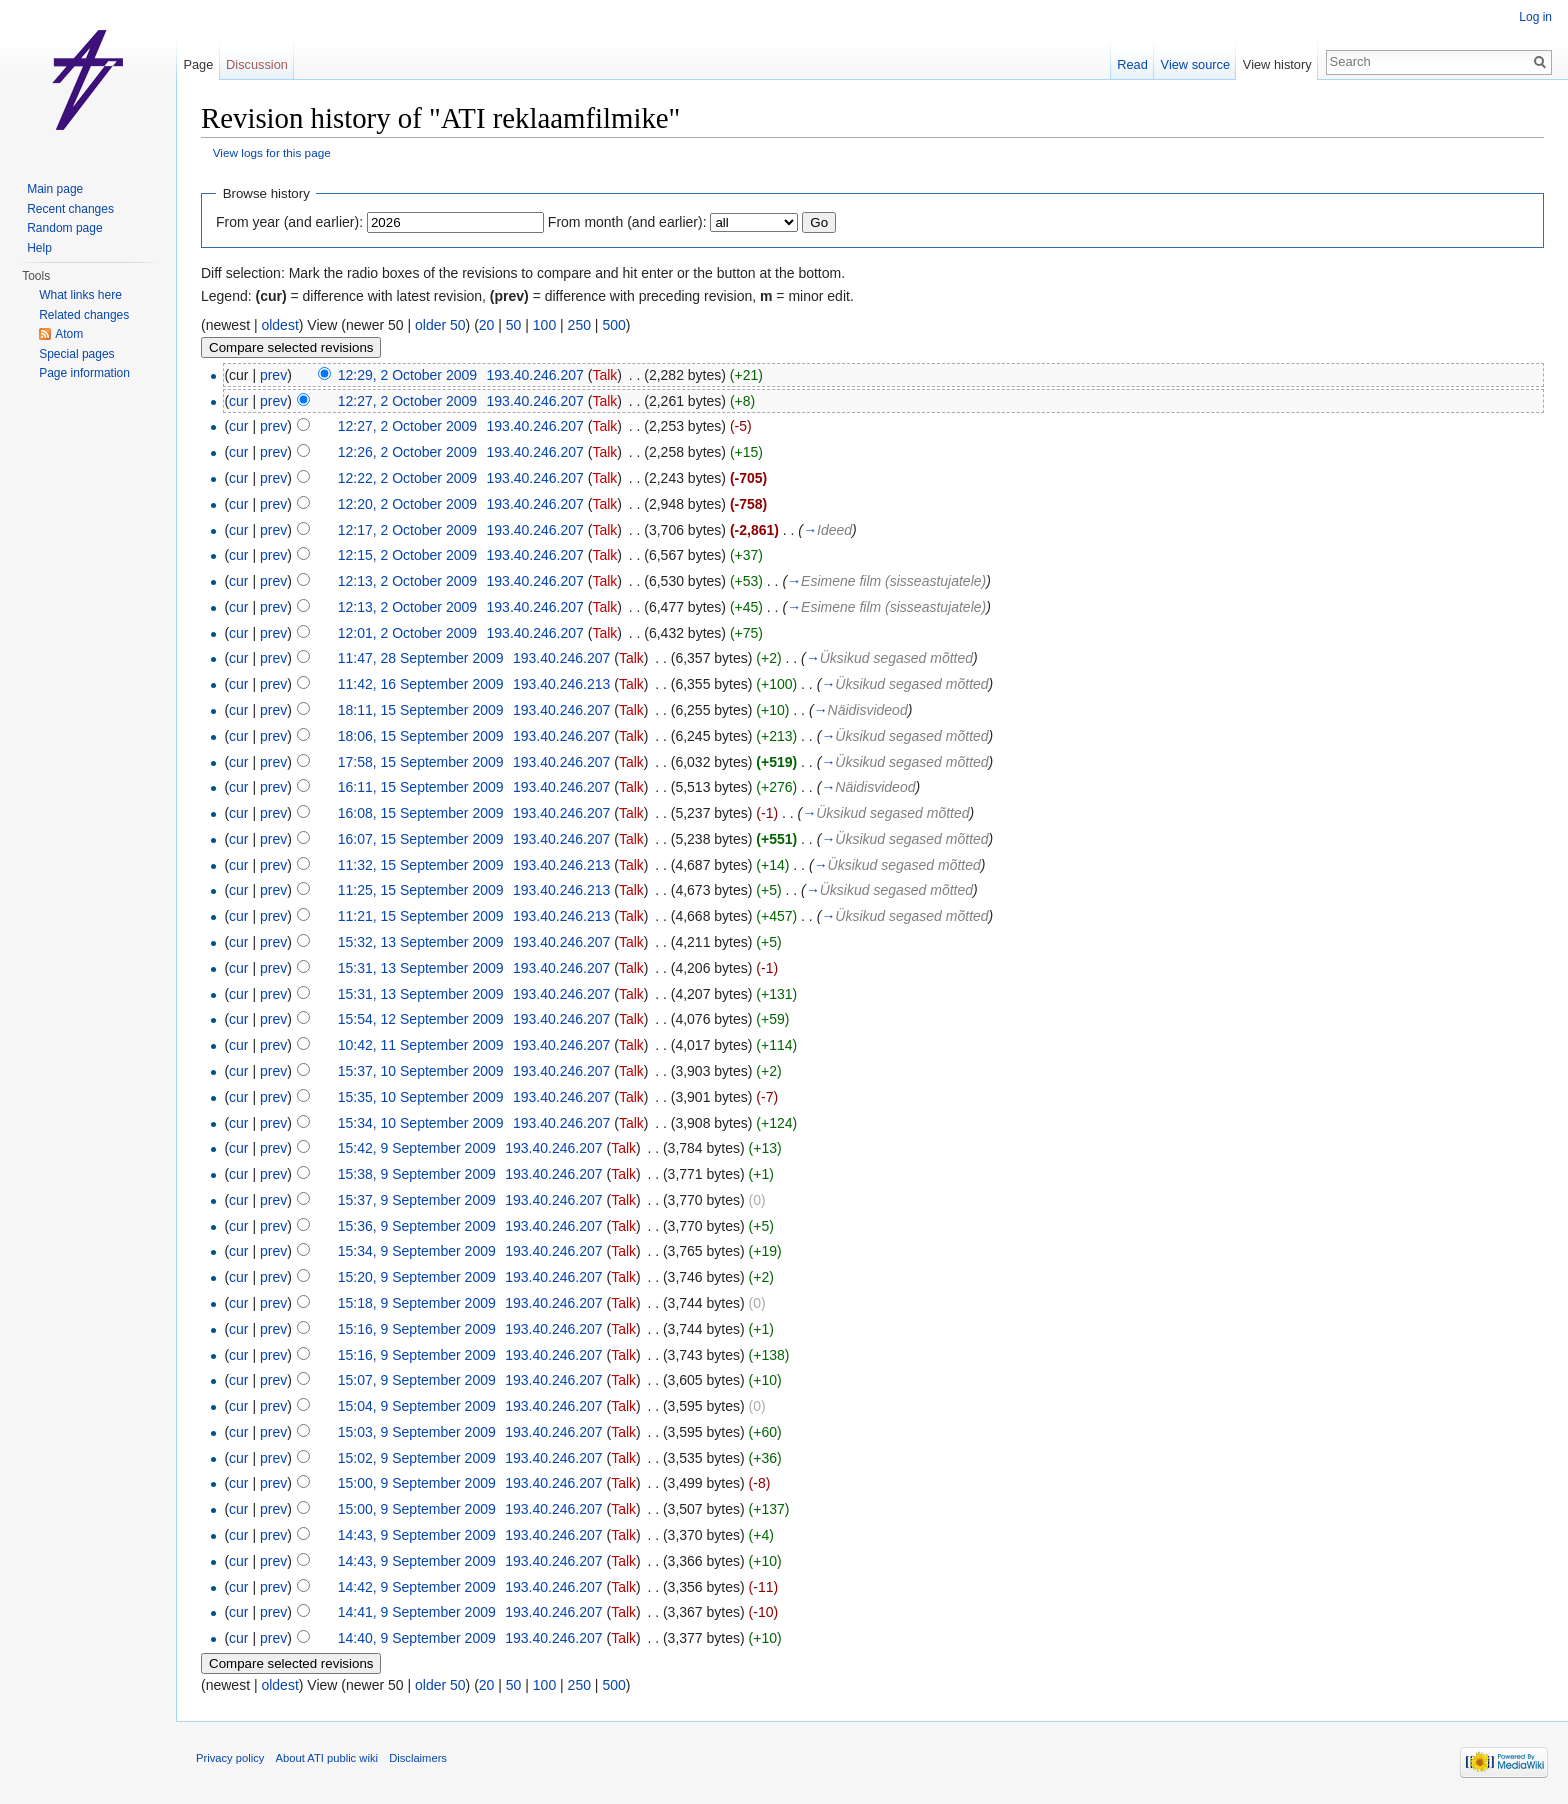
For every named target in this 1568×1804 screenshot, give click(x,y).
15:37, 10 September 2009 (421, 1071)
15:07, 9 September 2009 (417, 1380)
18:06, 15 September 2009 (421, 736)
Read (1132, 64)
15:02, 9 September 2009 (417, 1458)
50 (514, 325)
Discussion (257, 64)
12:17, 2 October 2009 (407, 530)
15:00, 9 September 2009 (417, 1483)
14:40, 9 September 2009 (417, 1638)
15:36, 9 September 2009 (417, 1226)
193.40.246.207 (535, 375)
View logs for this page (272, 152)
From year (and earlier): (289, 222)
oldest (279, 325)
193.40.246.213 (561, 684)
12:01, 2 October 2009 (407, 633)
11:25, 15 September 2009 (421, 890)
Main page (55, 189)
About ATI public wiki (327, 1758)
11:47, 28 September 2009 (421, 658)
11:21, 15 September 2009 (421, 916)
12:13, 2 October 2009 (407, 581)
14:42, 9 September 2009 (417, 1587)
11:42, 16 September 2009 (421, 684)
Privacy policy (230, 1758)
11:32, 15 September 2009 (421, 865)
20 (487, 325)
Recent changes (70, 209)
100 (544, 325)
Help (39, 248)
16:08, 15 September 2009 (421, 813)
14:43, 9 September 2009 (417, 1535)
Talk (604, 375)
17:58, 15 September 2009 (421, 762)
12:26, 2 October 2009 (407, 452)
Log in (1535, 17)
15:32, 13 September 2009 (421, 942)
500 (613, 325)
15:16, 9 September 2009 (417, 1329)
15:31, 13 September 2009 (421, 968)
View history (1277, 64)
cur (238, 401)
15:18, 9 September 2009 (417, 1303)
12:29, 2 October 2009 (407, 375)
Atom (69, 334)
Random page (64, 228)
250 (579, 325)
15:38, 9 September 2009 (417, 1174)
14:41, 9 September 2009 (417, 1612)
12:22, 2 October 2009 (407, 478)
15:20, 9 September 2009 (417, 1277)
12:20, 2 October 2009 (407, 504)
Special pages (76, 354)
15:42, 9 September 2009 (417, 1148)
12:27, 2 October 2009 (407, 401)
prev (273, 375)
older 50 (440, 325)
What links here (80, 295)
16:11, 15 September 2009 (421, 787)
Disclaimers (418, 1758)
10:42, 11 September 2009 (421, 1045)
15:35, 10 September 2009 (421, 1097)
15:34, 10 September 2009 (421, 1123)
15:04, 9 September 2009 (417, 1406)
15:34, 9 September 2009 (417, 1251)
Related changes (84, 315)
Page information (84, 373)
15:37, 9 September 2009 (417, 1200)
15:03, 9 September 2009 (417, 1432)
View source (1195, 64)
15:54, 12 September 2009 (421, 1019)
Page (198, 64)
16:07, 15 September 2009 (421, 839)
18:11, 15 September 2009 (421, 710)
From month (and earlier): (627, 222)
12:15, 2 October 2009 (407, 555)
